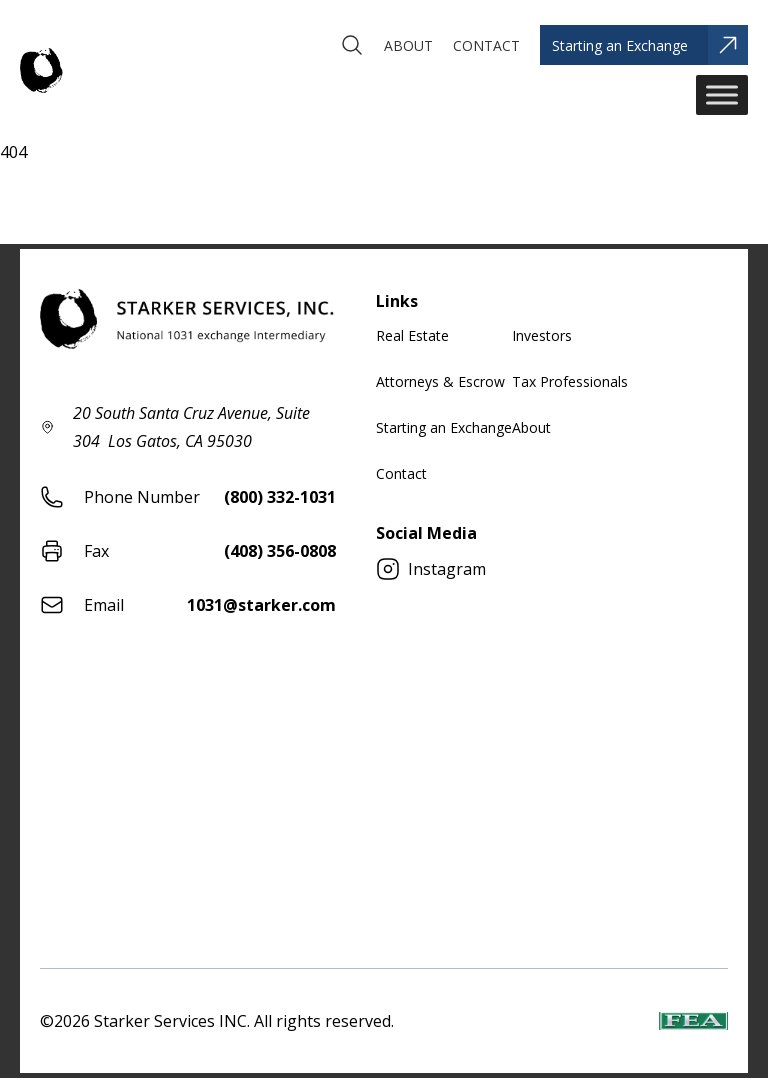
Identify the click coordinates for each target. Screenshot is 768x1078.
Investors (542, 335)
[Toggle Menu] (722, 94)
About (531, 427)
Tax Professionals (570, 381)
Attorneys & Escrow (440, 381)
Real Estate (412, 335)
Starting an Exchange (444, 427)
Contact (401, 473)
